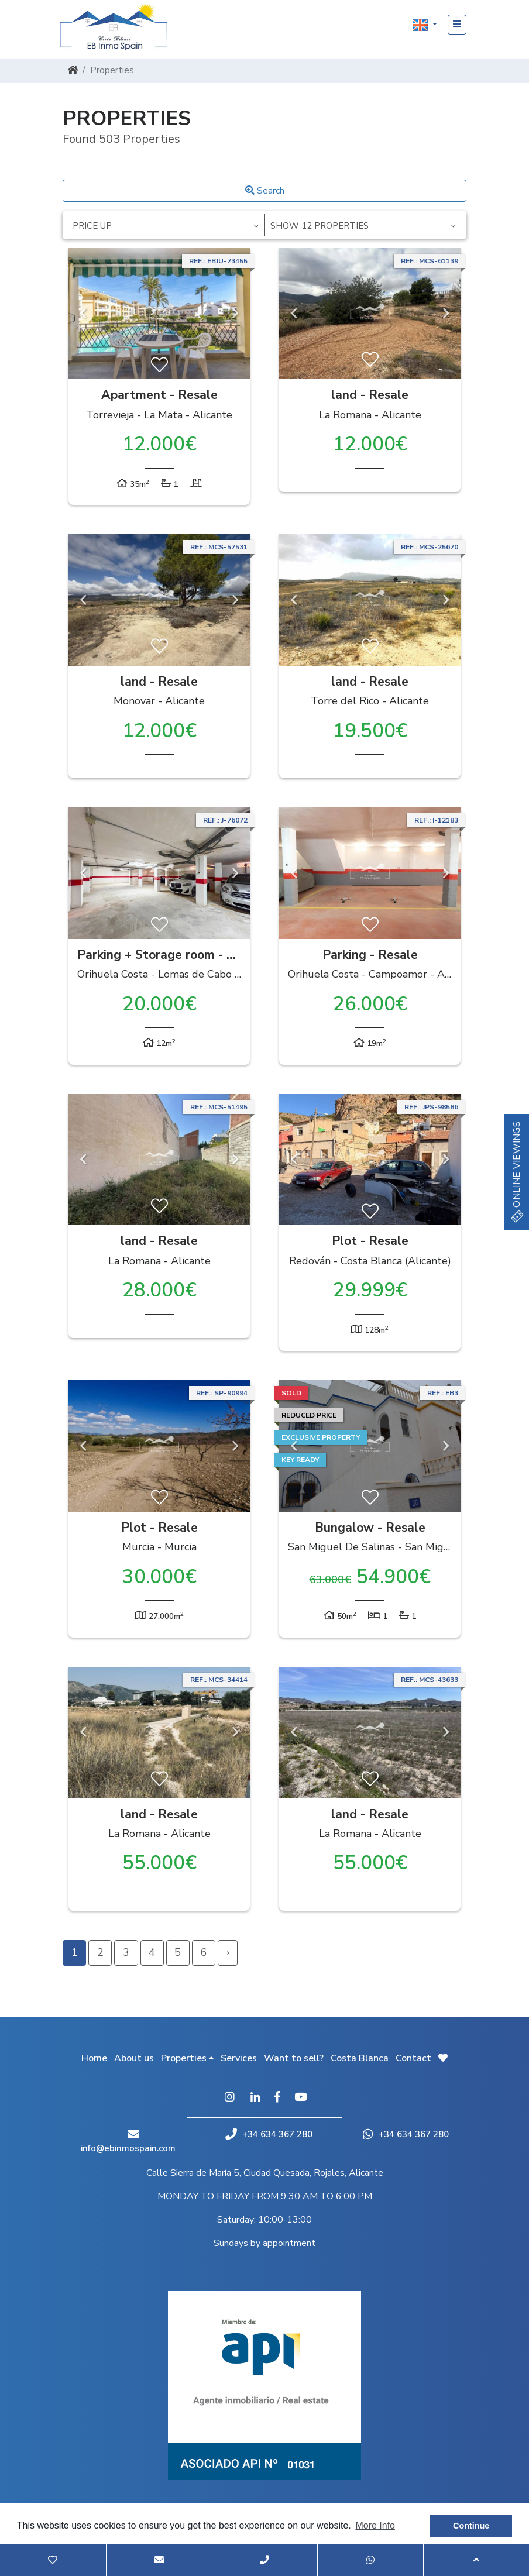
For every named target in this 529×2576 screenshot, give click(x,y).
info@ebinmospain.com (128, 2148)
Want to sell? (294, 2058)
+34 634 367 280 (268, 2134)
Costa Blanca (360, 2058)
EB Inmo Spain (118, 26)
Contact (413, 2058)
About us (134, 2058)
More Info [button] (375, 2525)
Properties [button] (184, 2058)
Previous (83, 314)
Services (239, 2058)
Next (235, 314)
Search (264, 190)
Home (94, 2058)
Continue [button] (471, 2525)
